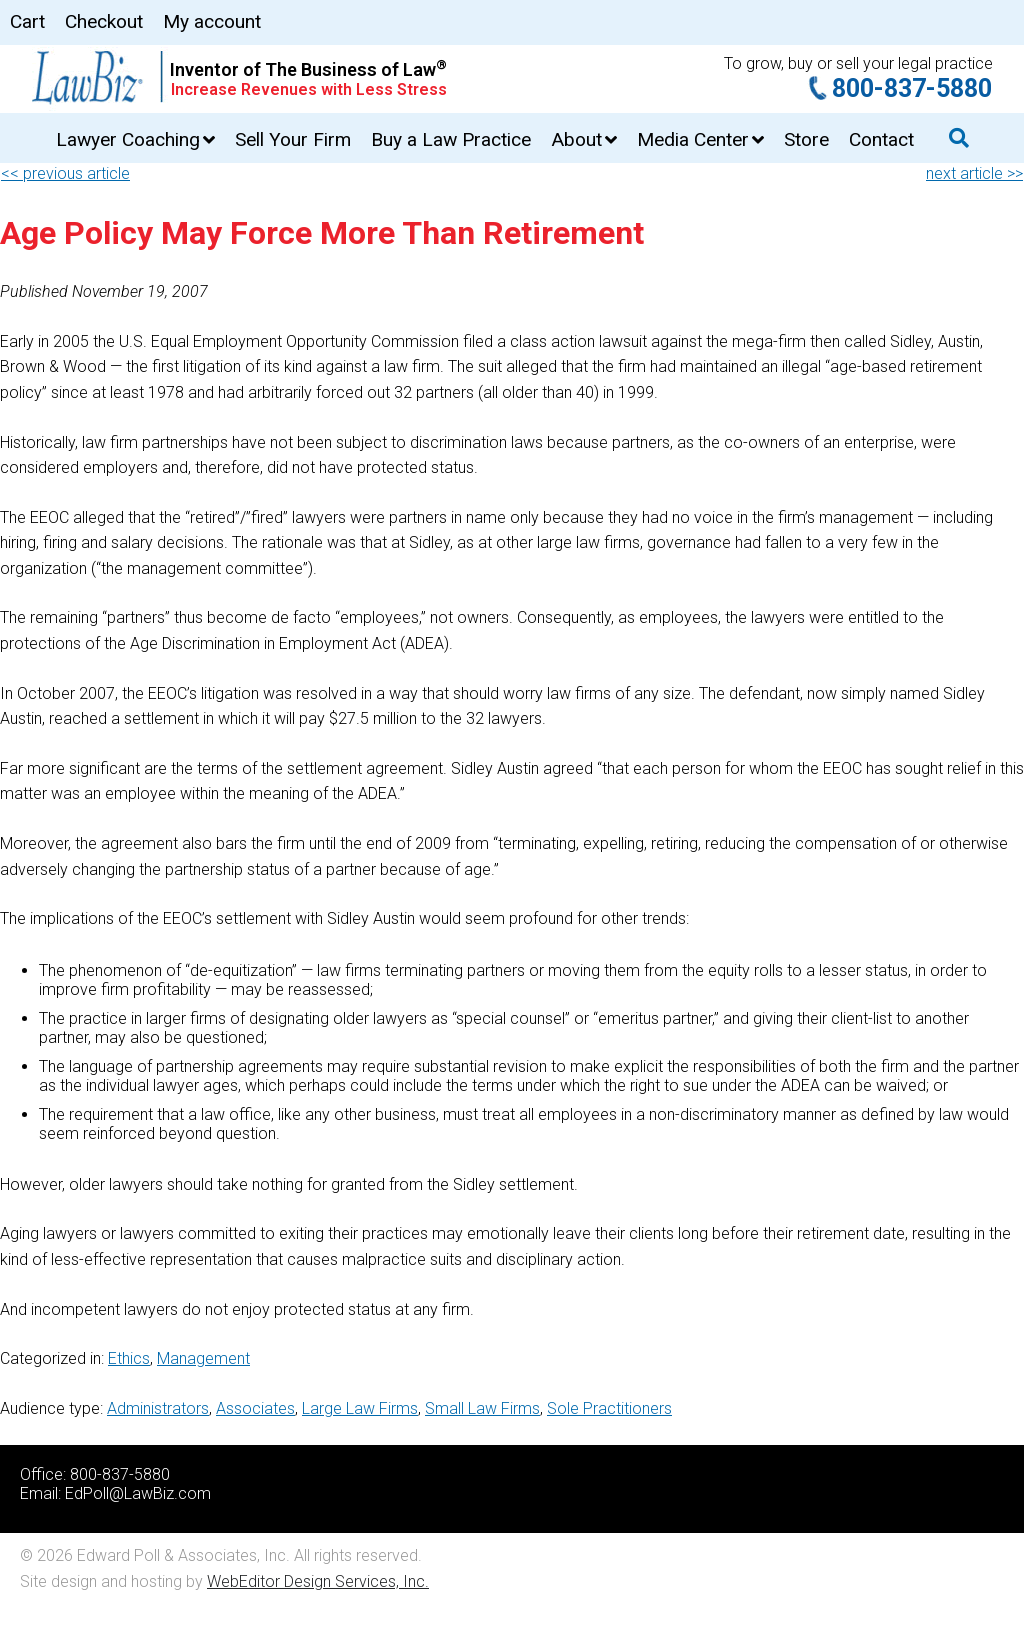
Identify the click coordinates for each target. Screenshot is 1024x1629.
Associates (255, 1408)
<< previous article (65, 173)
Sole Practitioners (609, 1408)
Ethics (129, 1358)
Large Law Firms (360, 1408)
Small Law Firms (482, 1408)
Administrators (158, 1408)
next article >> (974, 173)
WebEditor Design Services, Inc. (318, 1581)
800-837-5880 (912, 88)
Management (203, 1358)
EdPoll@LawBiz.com (138, 1493)
